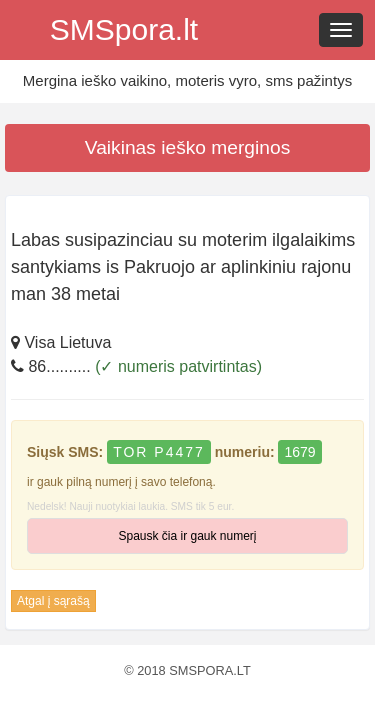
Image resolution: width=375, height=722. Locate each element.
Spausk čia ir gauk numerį (187, 536)
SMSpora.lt (124, 29)
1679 (299, 452)
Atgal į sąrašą (53, 601)
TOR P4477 (159, 452)
